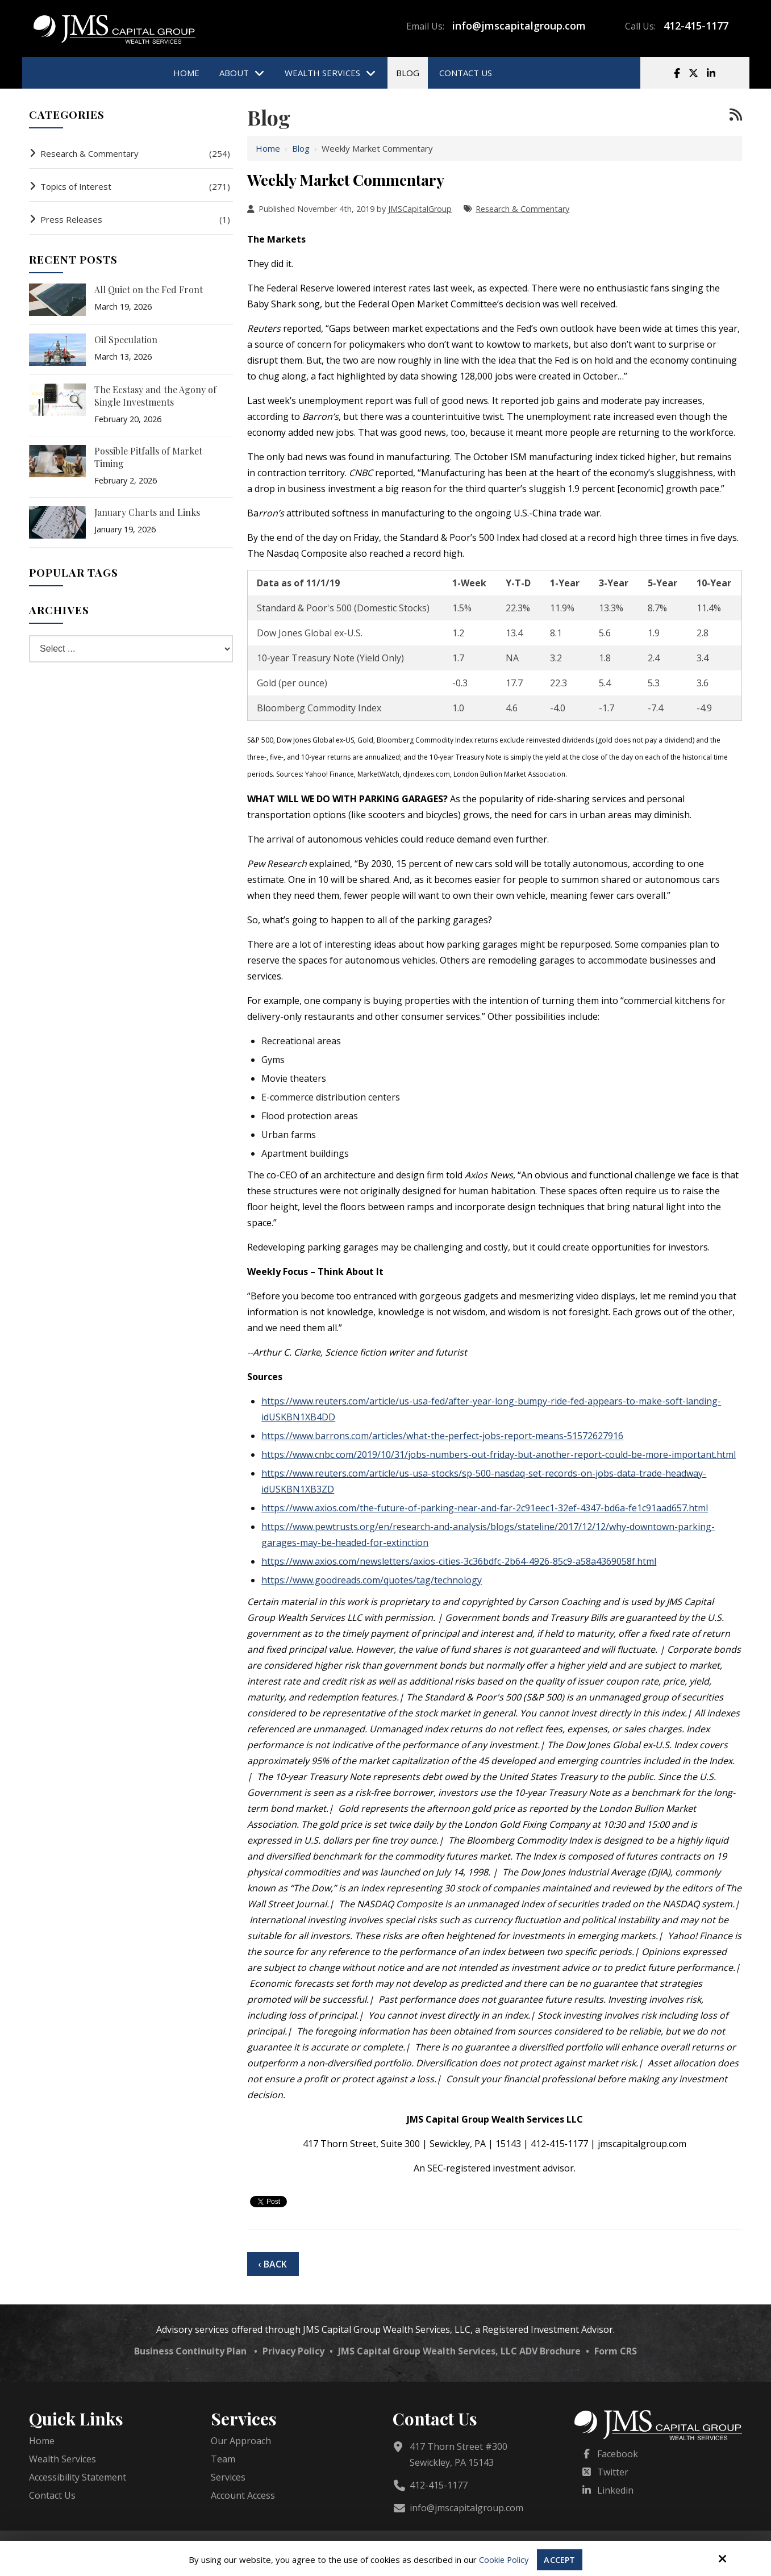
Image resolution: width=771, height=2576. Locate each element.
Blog (301, 148)
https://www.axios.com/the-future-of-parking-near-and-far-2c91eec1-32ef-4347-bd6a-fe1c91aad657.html (484, 1508)
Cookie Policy (503, 2559)
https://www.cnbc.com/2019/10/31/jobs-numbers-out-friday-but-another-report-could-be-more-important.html (498, 1454)
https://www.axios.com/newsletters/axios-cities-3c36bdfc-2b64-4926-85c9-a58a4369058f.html (458, 1561)
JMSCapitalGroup (420, 208)
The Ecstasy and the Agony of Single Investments (155, 396)
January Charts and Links (147, 512)
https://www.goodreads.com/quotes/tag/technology (371, 1580)
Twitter (612, 2472)
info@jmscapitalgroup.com (519, 25)
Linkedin (615, 2490)
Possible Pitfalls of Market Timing (148, 457)
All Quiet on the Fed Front (148, 289)
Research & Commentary (522, 208)
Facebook (617, 2454)
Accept (560, 2559)
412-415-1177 (696, 25)
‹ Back (272, 2264)
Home (268, 148)
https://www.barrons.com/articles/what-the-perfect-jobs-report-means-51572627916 (442, 1435)
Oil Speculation (125, 339)
